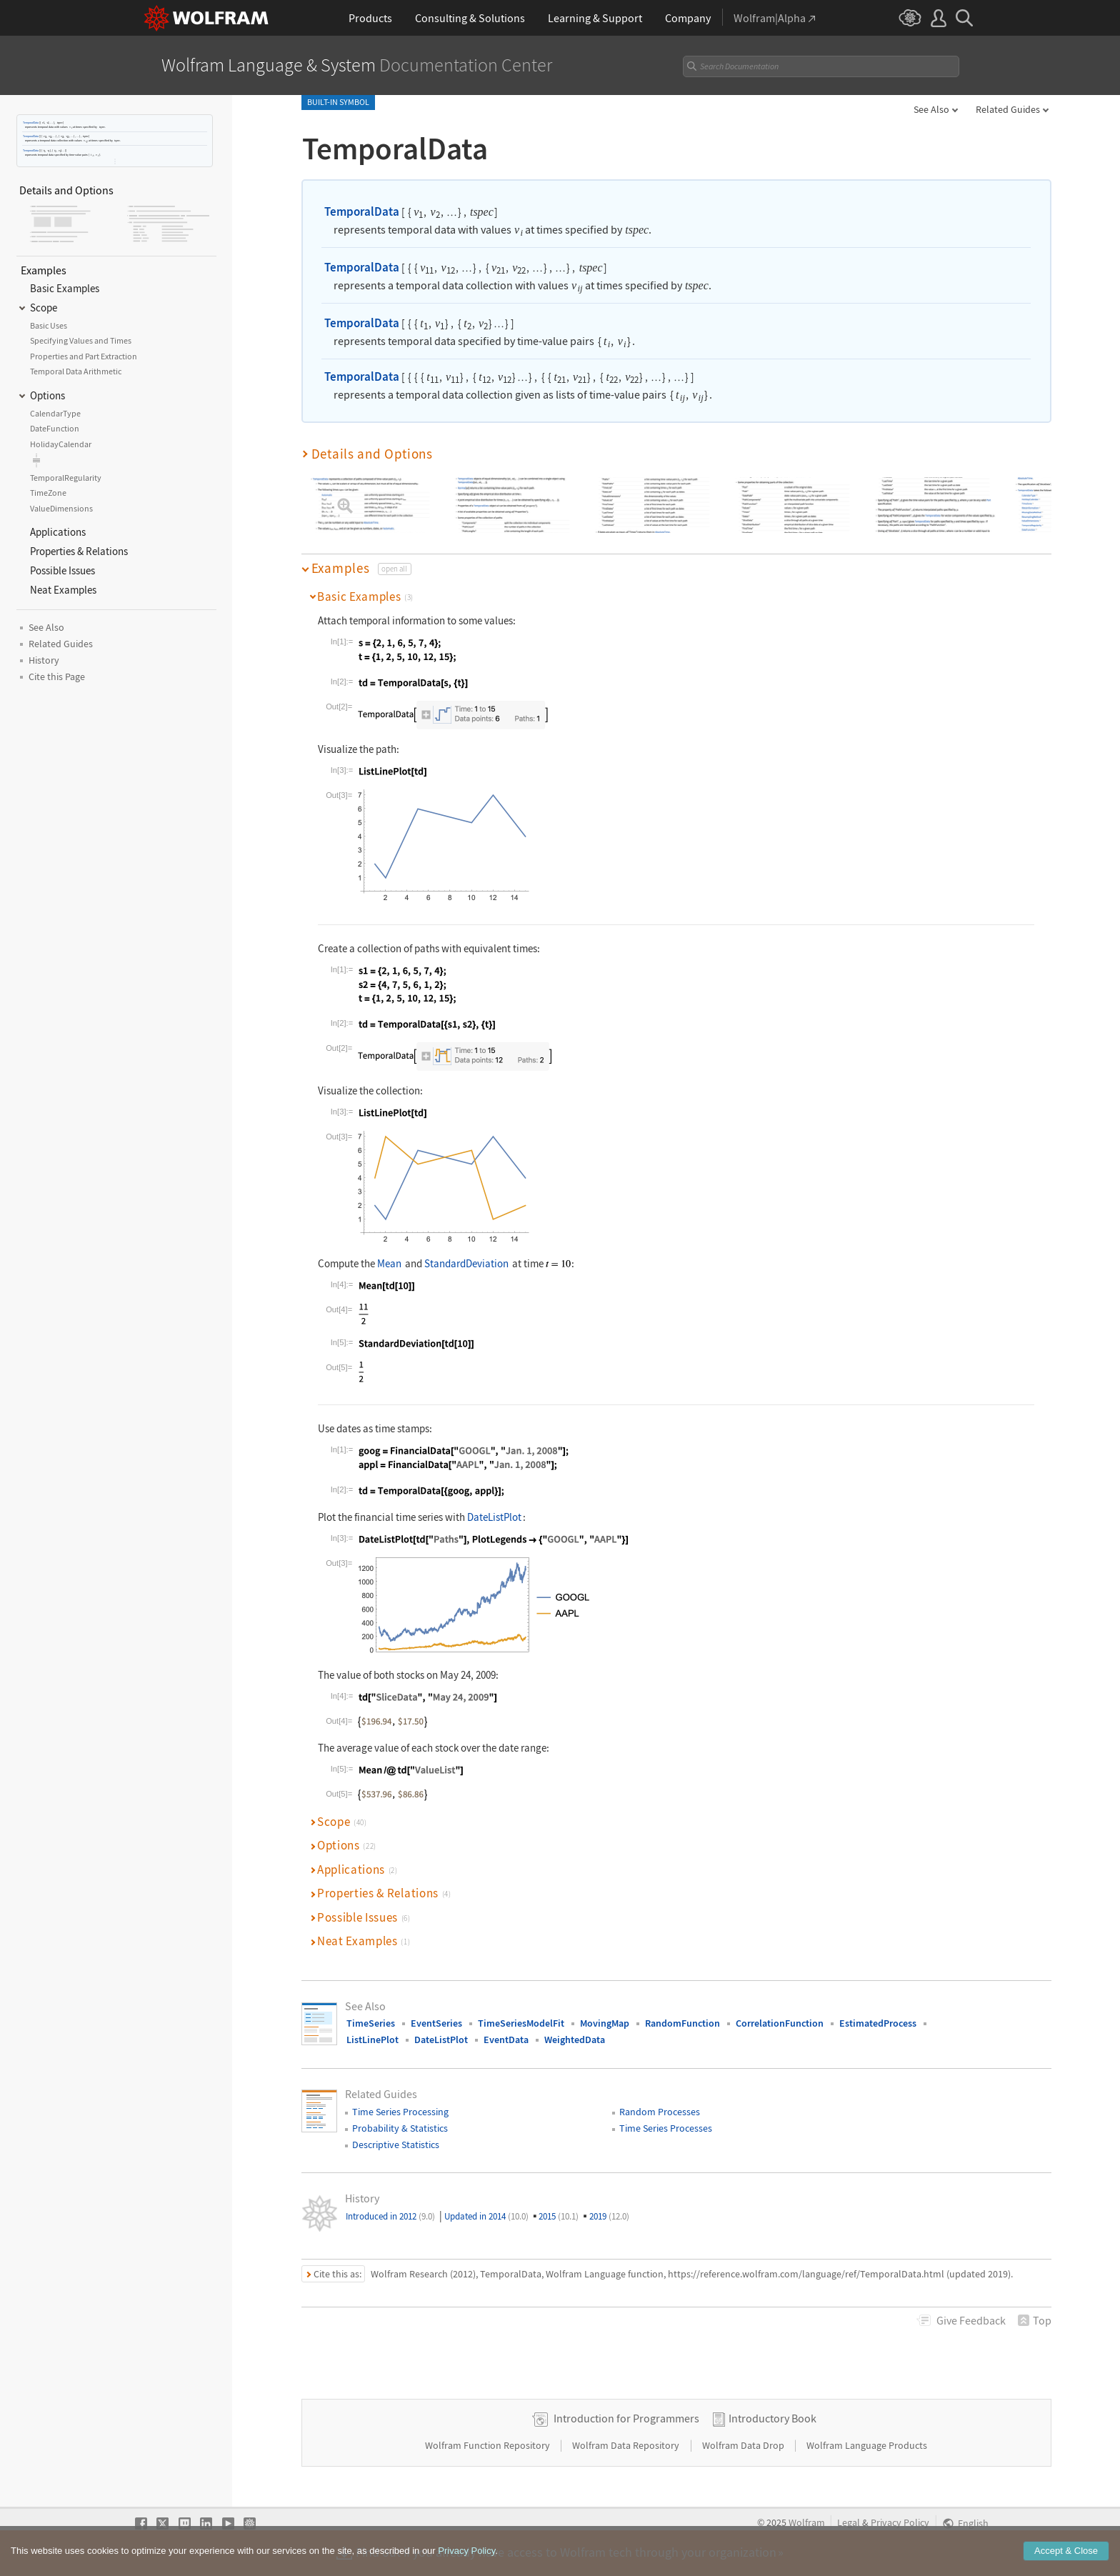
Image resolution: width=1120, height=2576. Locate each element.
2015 (559, 2216)
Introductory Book (772, 2418)
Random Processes (659, 2111)
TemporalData (31, 122)
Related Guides (1008, 109)
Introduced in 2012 (390, 2216)
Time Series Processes (665, 2128)
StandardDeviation (466, 1263)
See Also (931, 109)
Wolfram (807, 2523)
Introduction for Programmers (626, 2418)
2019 (609, 2216)
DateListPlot (494, 1517)
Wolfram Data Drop (744, 2445)
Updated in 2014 (486, 2216)
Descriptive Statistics (395, 2144)
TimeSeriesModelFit (521, 2023)
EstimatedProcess (877, 2023)
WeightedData (574, 2039)
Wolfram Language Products (866, 2445)
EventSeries (436, 2023)
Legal (848, 2523)
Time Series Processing (400, 2111)
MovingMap (604, 2023)
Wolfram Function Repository (488, 2445)
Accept (1066, 2560)
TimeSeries (370, 2023)
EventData (506, 2039)
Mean (389, 1263)
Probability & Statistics (400, 2128)
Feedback (971, 2320)
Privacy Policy (900, 2523)
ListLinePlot (372, 2039)
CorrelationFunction (780, 2023)
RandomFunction (682, 2023)
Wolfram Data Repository (626, 2445)
